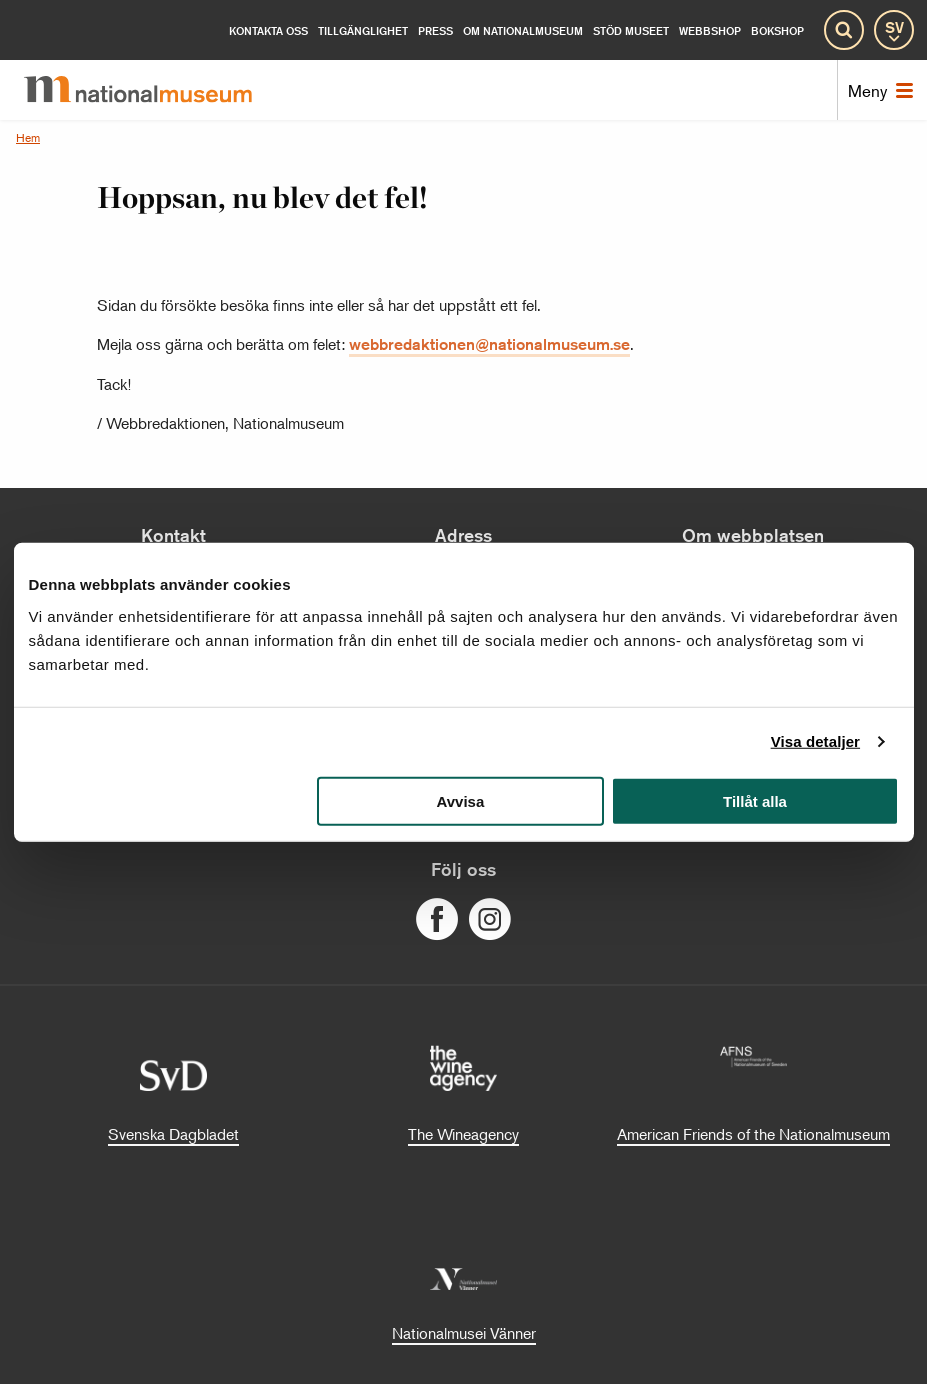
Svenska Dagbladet (173, 1134)
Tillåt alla (755, 800)
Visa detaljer (815, 741)
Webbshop (710, 30)
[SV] (894, 30)
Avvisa (460, 800)
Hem (28, 137)
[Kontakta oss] (268, 30)
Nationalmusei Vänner (464, 1333)
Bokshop (777, 30)
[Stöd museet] (631, 30)
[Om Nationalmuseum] (523, 30)
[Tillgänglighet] (363, 30)
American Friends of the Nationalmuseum (753, 1134)
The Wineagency (463, 1134)
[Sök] (844, 30)
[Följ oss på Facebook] (437, 920)
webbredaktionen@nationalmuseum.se (489, 344)
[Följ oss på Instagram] (490, 920)
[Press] (435, 30)
